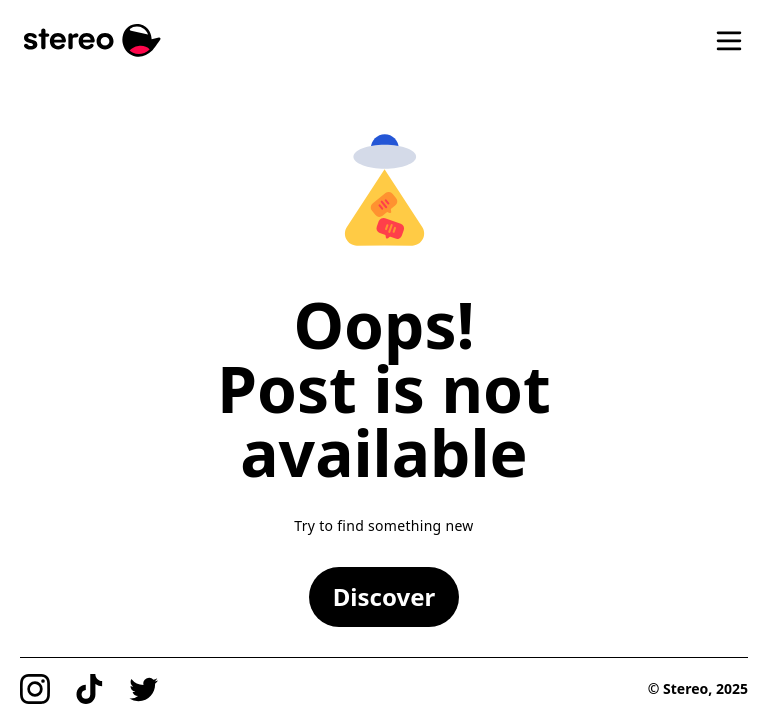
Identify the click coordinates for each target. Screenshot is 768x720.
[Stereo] (92, 40)
